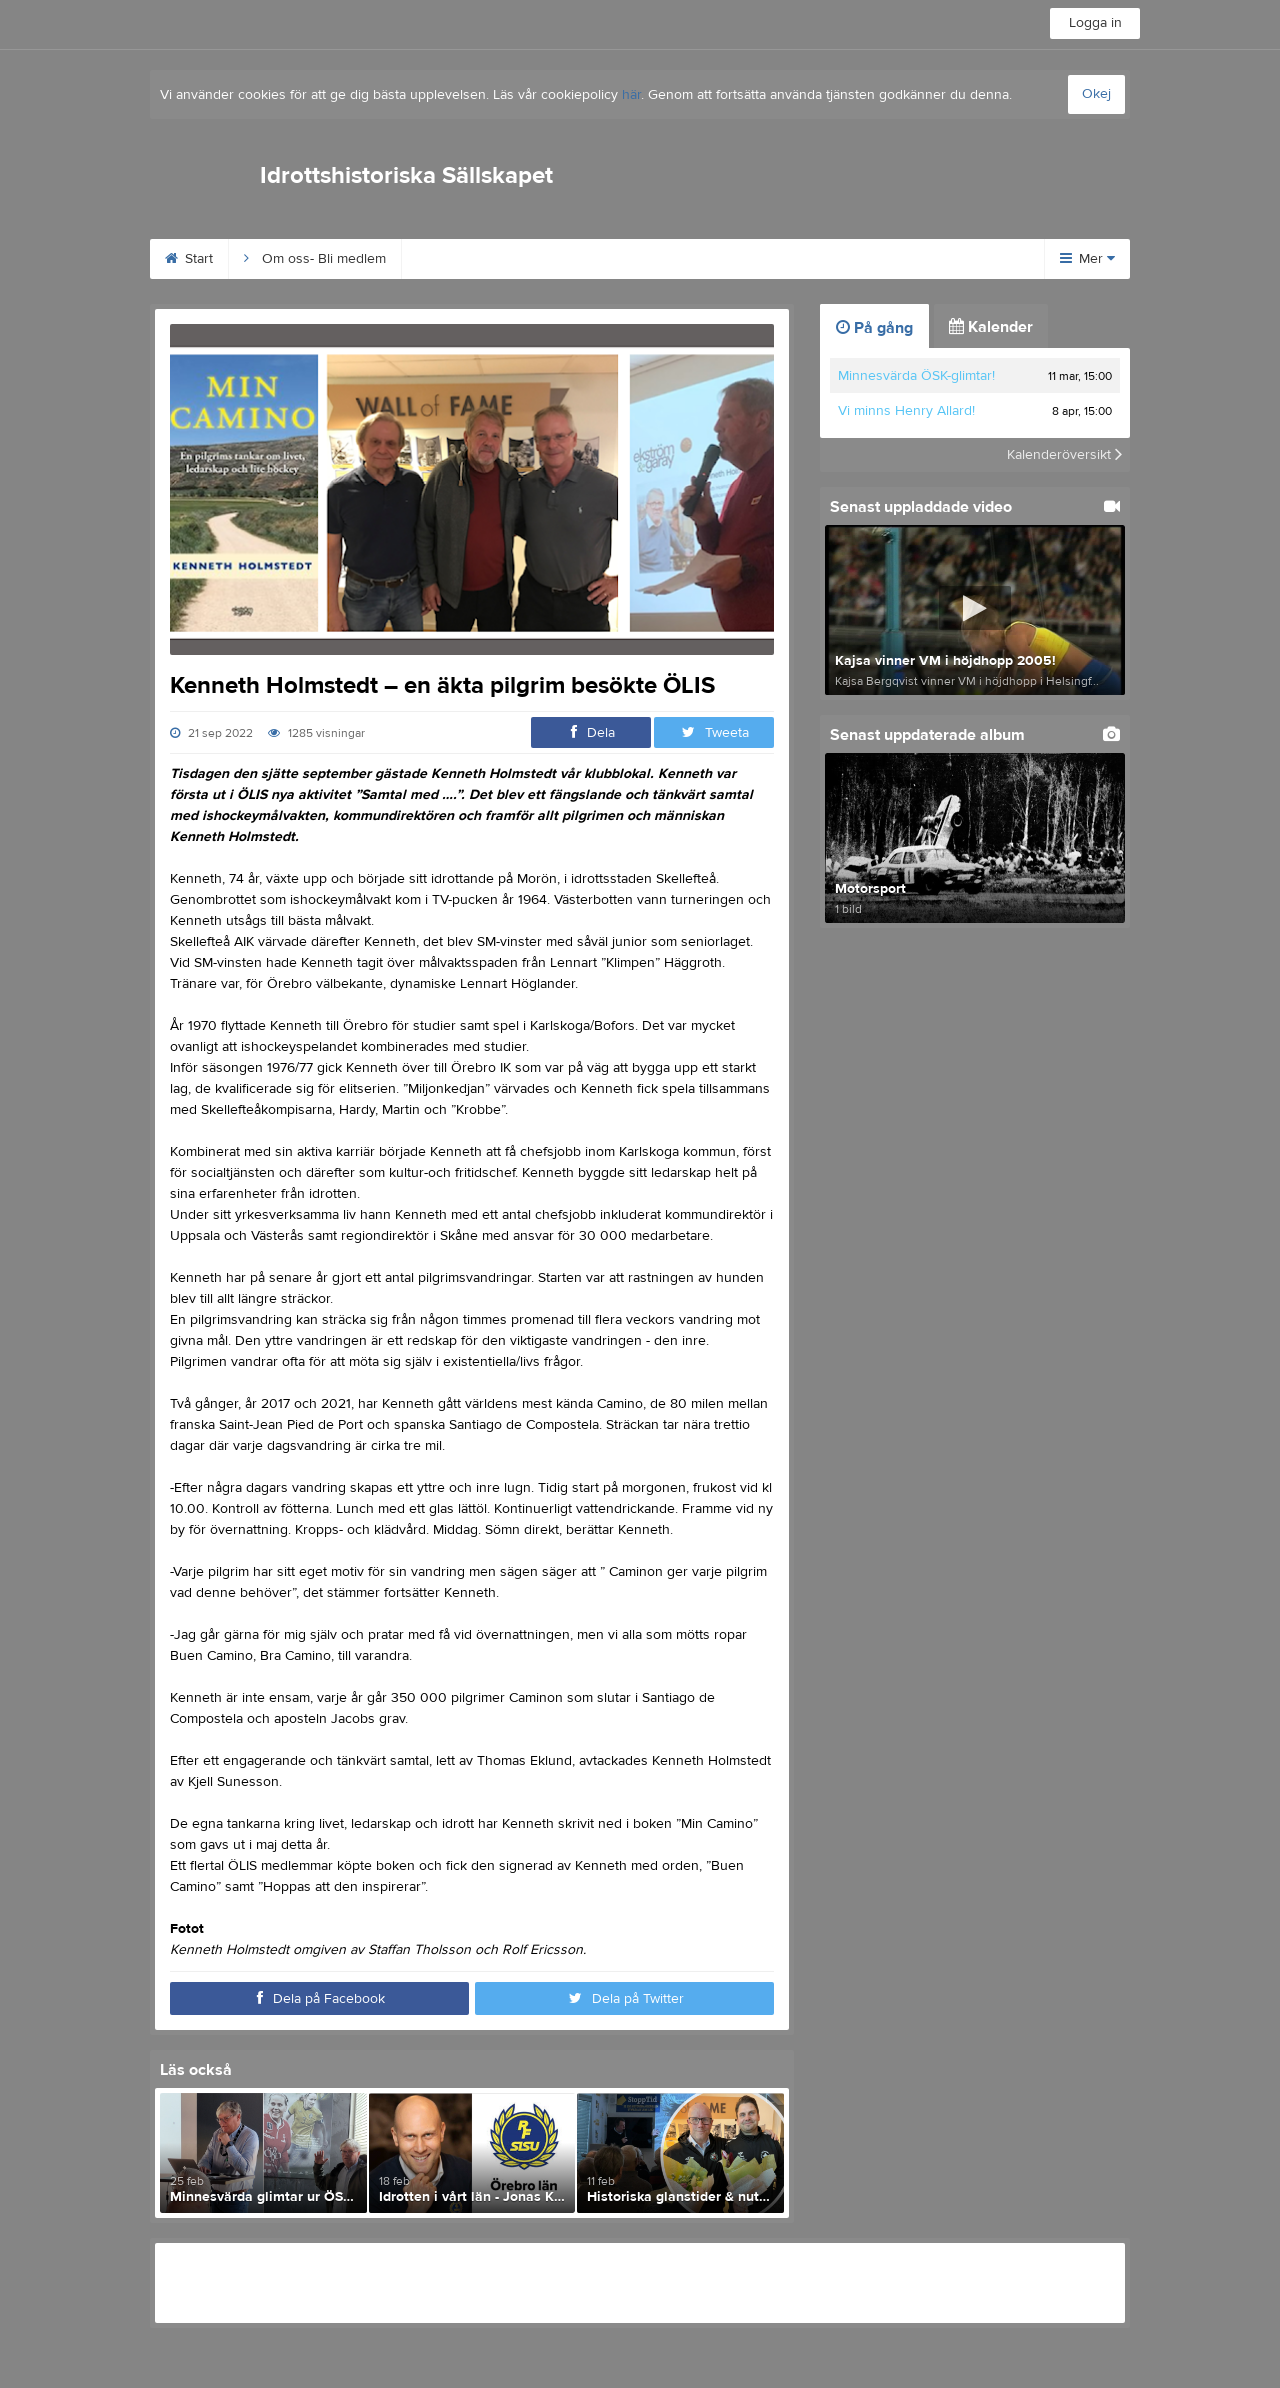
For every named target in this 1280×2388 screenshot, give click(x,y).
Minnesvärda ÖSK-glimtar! (916, 376)
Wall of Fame (755, 259)
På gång (874, 328)
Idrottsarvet (632, 259)
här (631, 95)
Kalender (991, 327)
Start (189, 259)
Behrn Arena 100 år (487, 259)
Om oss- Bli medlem (315, 259)
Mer (1087, 259)
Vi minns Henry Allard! (906, 411)
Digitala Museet (890, 259)
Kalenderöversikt (1064, 455)
